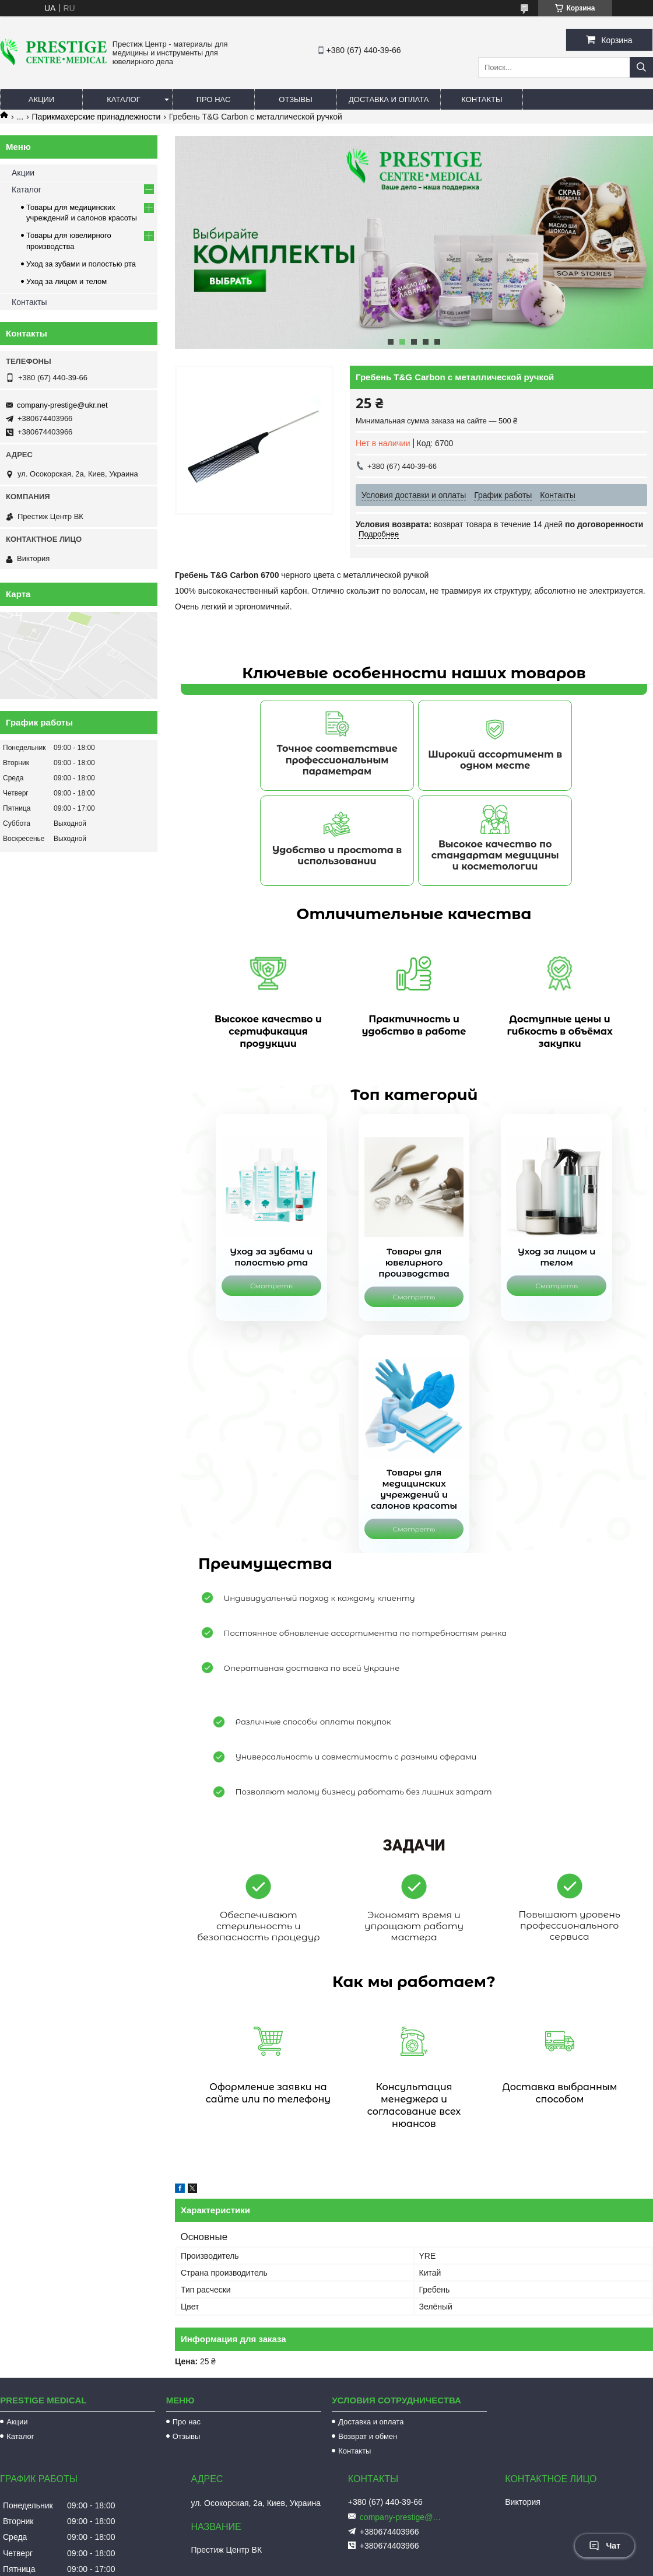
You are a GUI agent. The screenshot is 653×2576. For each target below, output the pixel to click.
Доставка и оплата (389, 99)
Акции (42, 99)
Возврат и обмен (367, 2381)
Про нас (213, 99)
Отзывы (295, 99)
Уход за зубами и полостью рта (81, 264)
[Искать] (641, 67)
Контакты (481, 99)
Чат (604, 2545)
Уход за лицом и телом (66, 281)
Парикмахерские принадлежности (96, 116)
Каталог (123, 99)
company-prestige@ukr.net (62, 405)
